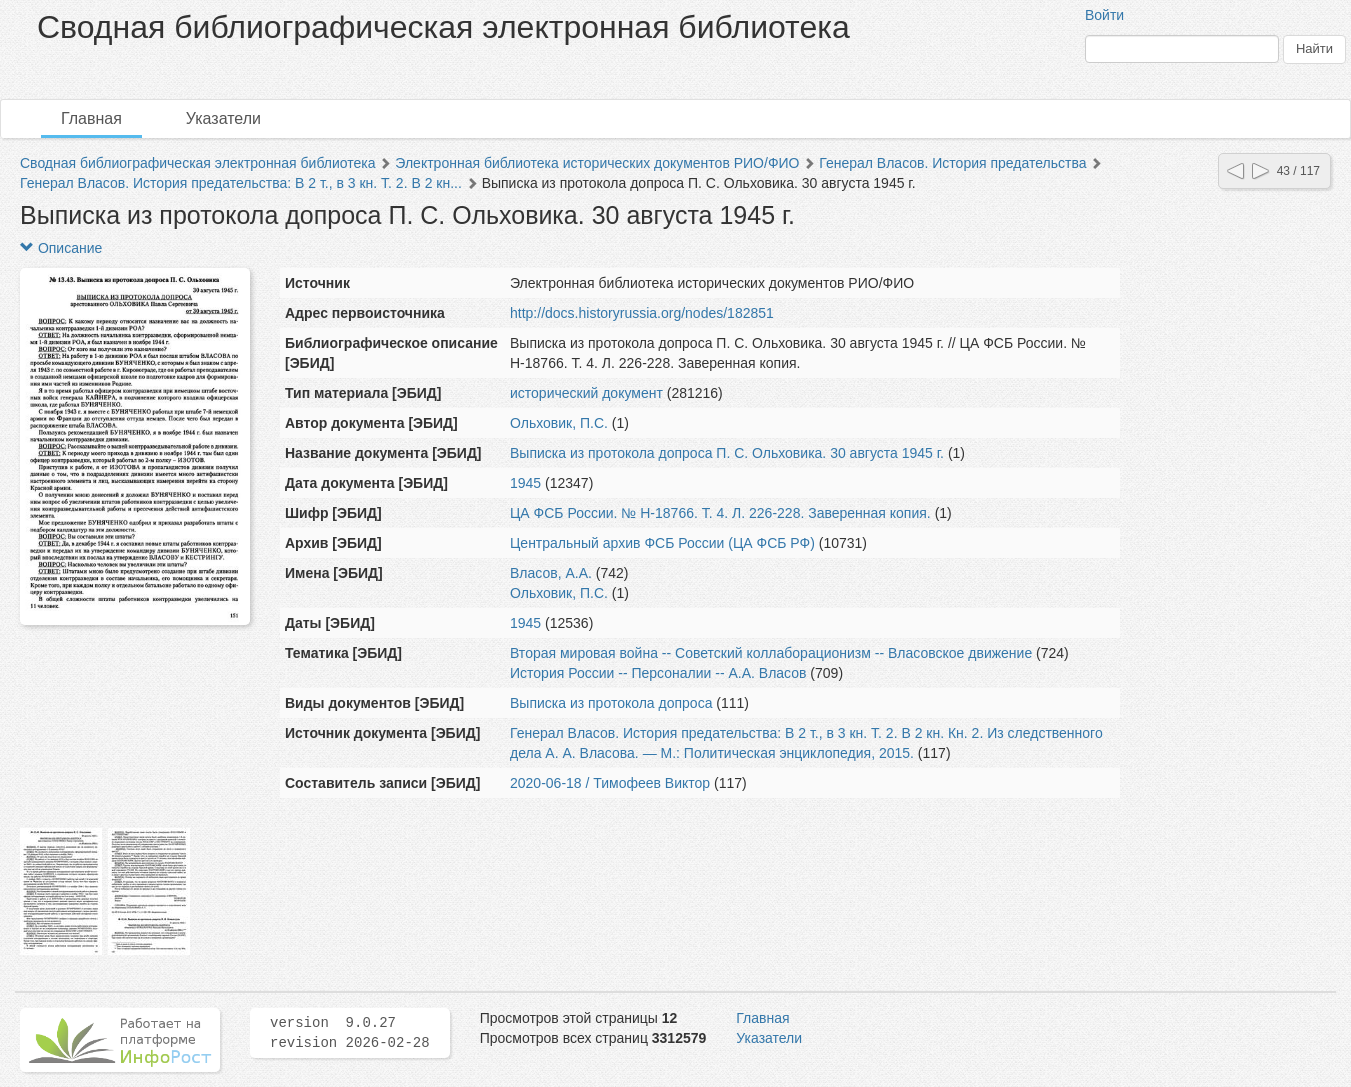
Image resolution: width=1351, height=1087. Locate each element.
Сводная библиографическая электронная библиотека (198, 163)
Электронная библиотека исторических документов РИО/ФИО (597, 163)
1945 (525, 483)
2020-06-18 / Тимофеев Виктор (610, 783)
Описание (61, 248)
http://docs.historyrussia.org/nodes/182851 (642, 313)
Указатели (223, 118)
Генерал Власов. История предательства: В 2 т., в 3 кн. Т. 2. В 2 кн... (241, 183)
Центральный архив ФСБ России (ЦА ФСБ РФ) (662, 543)
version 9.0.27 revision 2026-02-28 (350, 1033)
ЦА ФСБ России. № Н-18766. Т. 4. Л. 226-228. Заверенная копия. (720, 513)
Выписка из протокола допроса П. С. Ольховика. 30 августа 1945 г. (727, 453)
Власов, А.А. (551, 573)
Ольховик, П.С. (559, 423)
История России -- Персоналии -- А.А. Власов (658, 673)
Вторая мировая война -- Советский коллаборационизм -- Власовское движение (771, 653)
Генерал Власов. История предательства (952, 163)
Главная (91, 118)
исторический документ (586, 393)
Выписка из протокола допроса (611, 703)
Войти (1104, 15)
